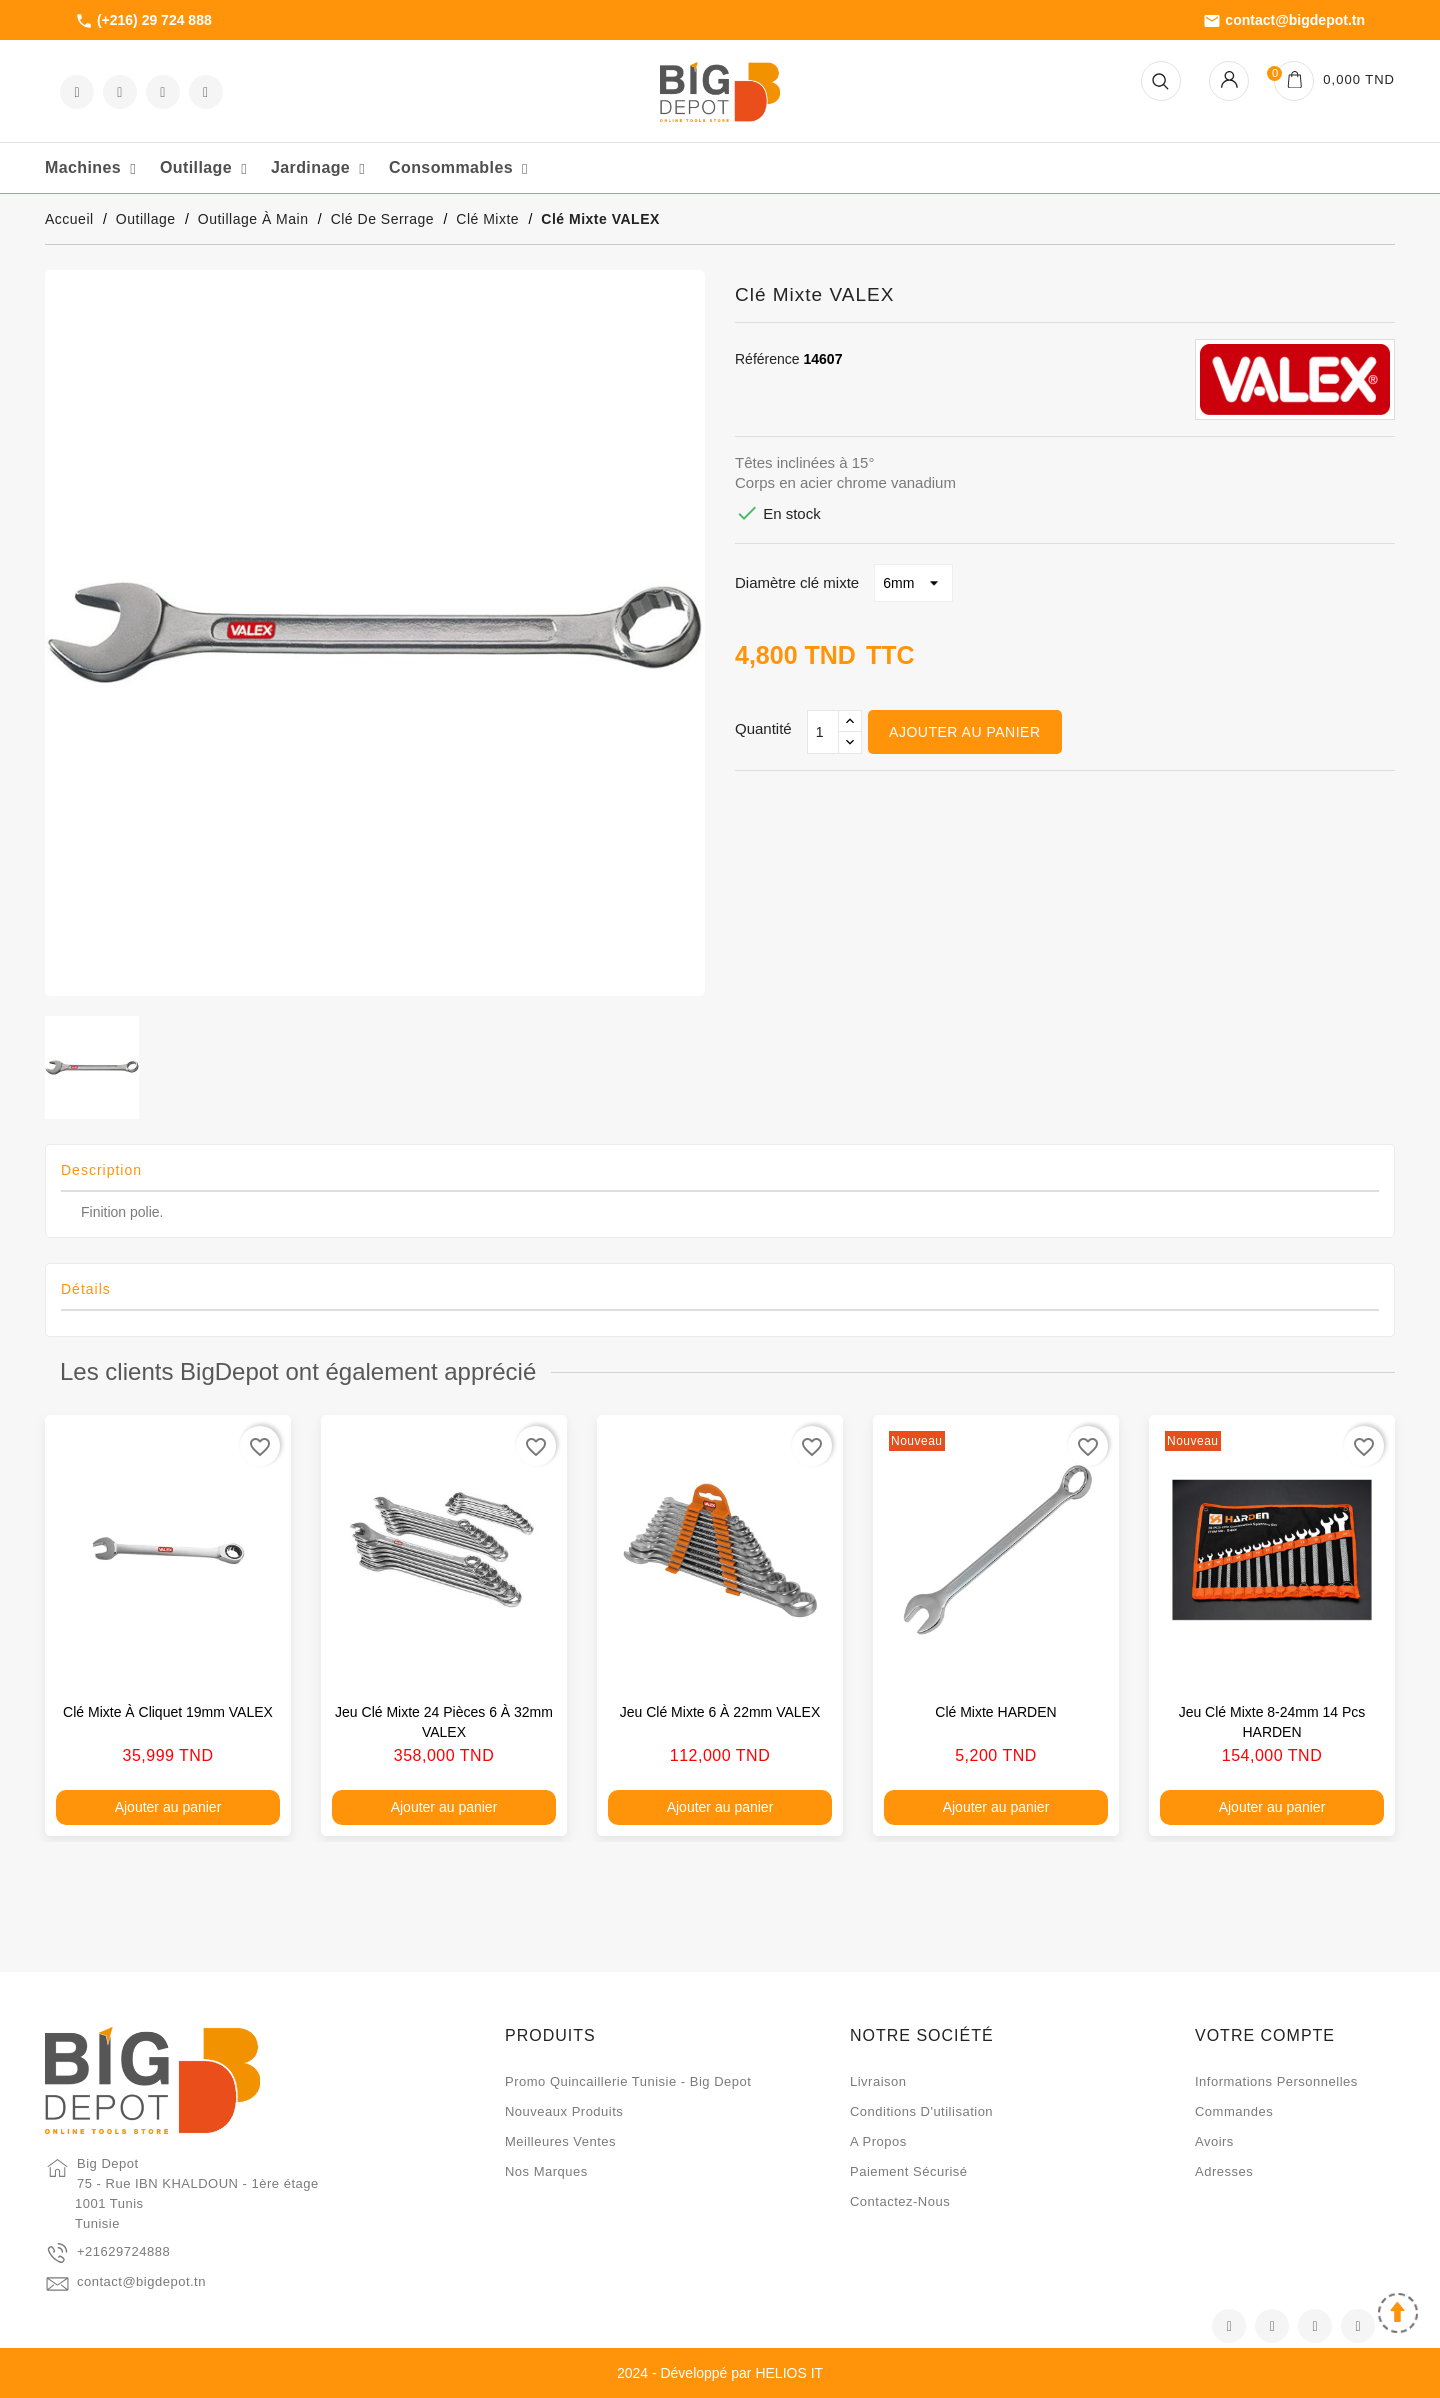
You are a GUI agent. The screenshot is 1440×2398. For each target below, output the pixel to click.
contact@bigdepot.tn (1284, 21)
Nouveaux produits (564, 2111)
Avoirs (1214, 2141)
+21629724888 (123, 2251)
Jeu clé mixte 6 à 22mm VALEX (720, 1712)
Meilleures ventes (560, 2141)
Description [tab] (101, 1170)
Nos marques (546, 2171)
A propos (878, 2141)
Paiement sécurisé (909, 2171)
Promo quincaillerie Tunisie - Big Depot (628, 2081)
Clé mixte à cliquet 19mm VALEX (168, 1712)
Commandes (1234, 2111)
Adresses (1224, 2171)
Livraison (878, 2081)
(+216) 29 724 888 (143, 21)
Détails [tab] (86, 1289)
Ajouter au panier (964, 732)
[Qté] (823, 732)
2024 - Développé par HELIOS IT (720, 2373)
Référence (767, 359)
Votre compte (1265, 2035)
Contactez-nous (900, 2201)
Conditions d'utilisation (921, 2111)
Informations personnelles (1276, 2081)
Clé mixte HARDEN (995, 1712)
